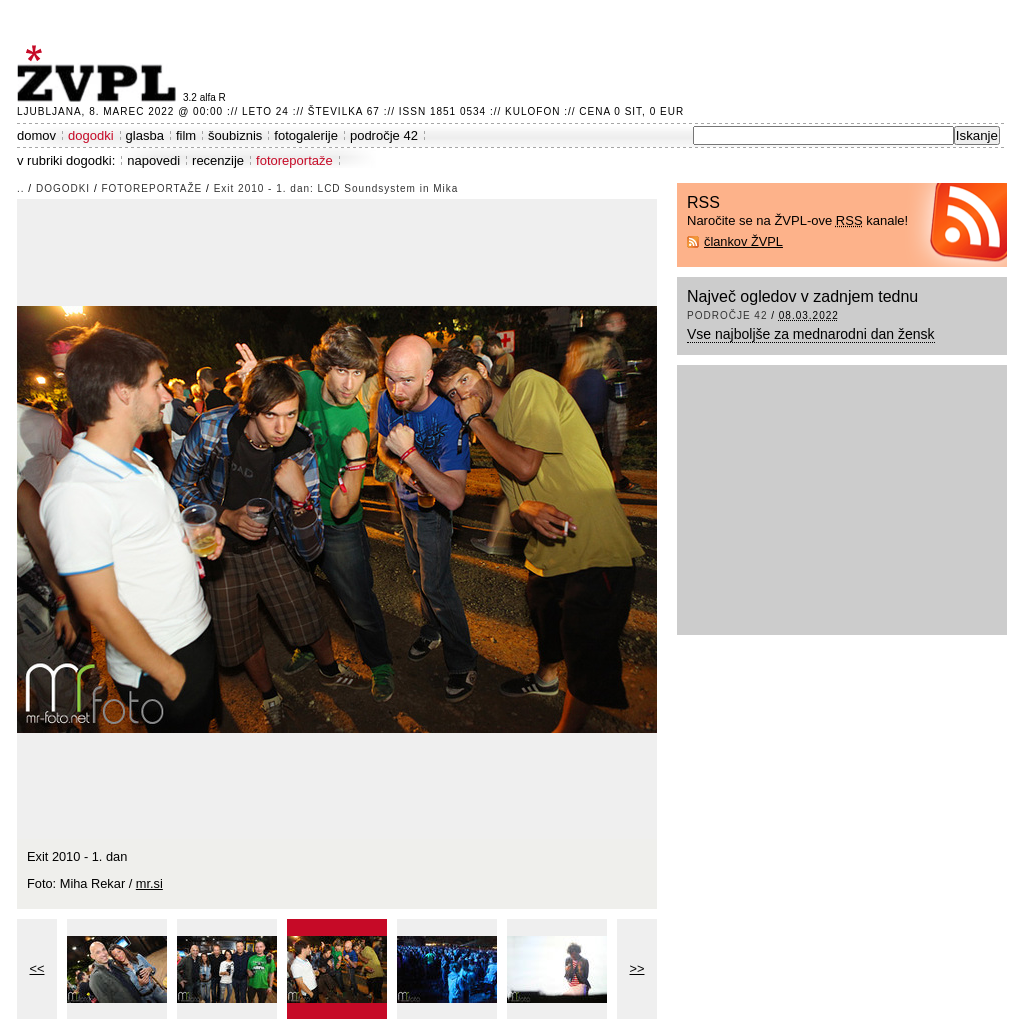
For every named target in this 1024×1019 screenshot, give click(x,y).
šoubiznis (235, 135)
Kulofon (532, 111)
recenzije (218, 160)
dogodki (91, 135)
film (186, 135)
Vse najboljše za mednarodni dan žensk (811, 334)
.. (21, 188)
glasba (145, 135)
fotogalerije (306, 135)
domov (36, 135)
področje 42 (384, 135)
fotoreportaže (294, 160)
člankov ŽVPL (743, 241)
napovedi (153, 160)
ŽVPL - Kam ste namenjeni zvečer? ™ (100, 73)
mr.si (149, 883)
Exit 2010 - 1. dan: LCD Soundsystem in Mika (336, 188)
